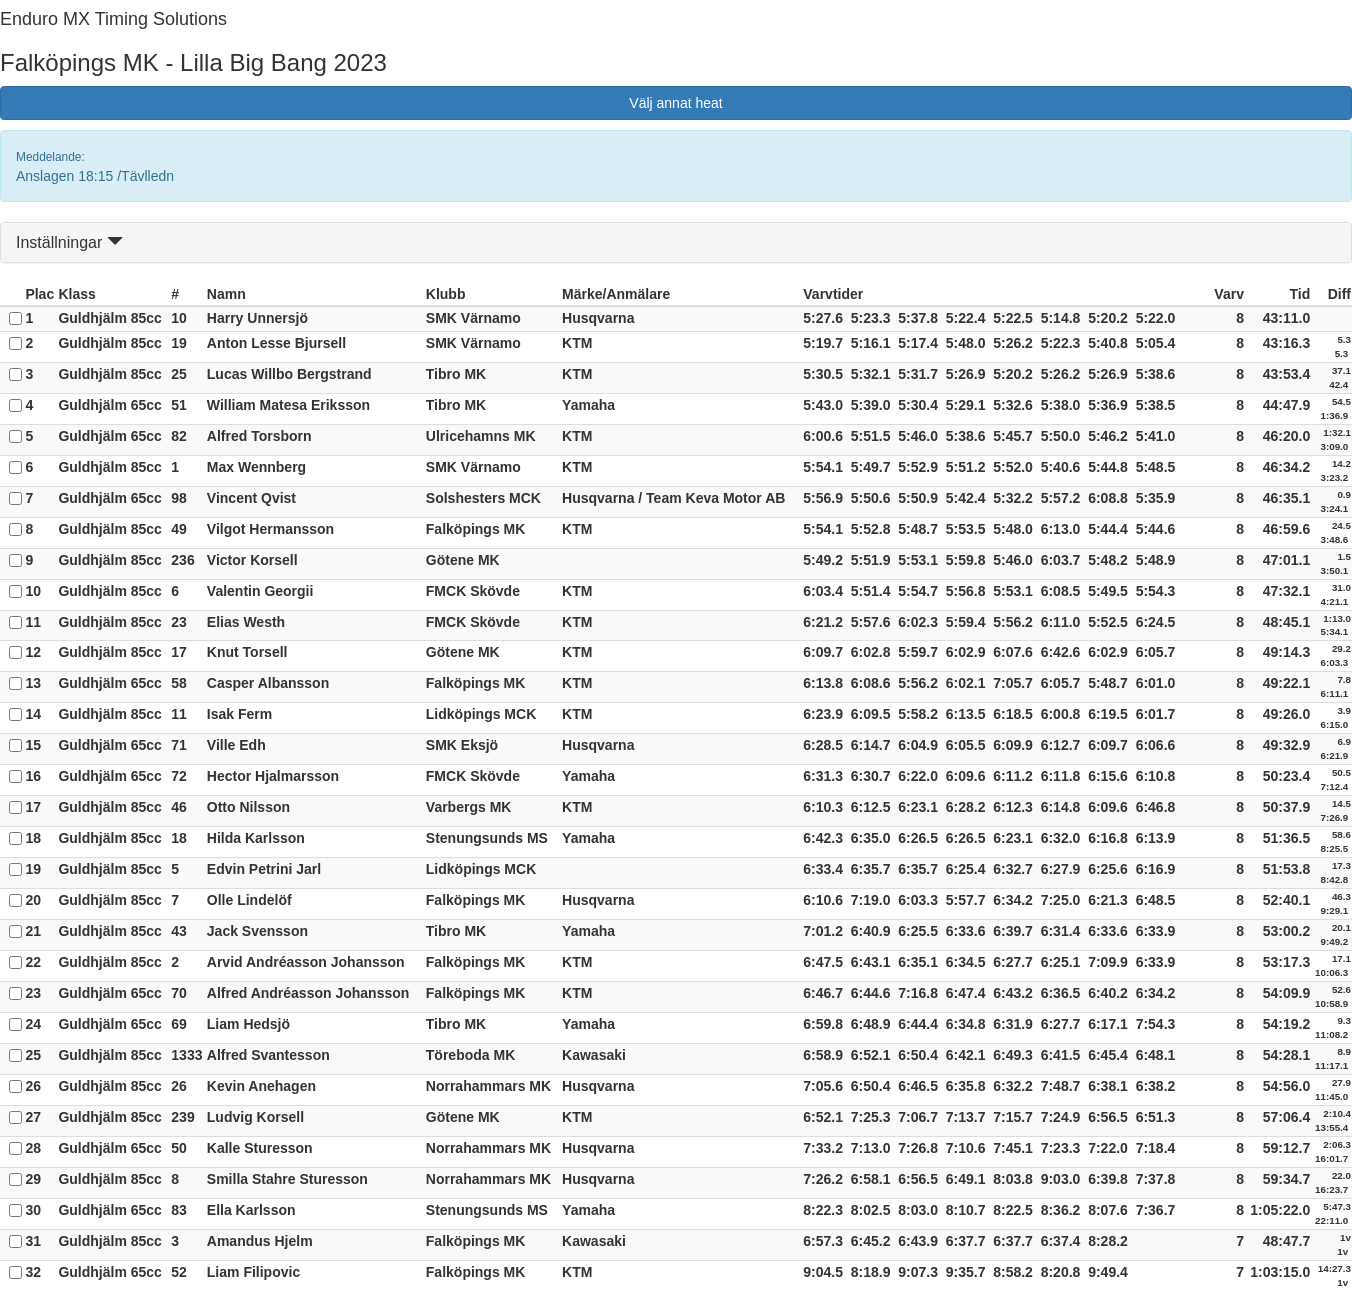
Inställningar (69, 242)
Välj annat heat (675, 103)
